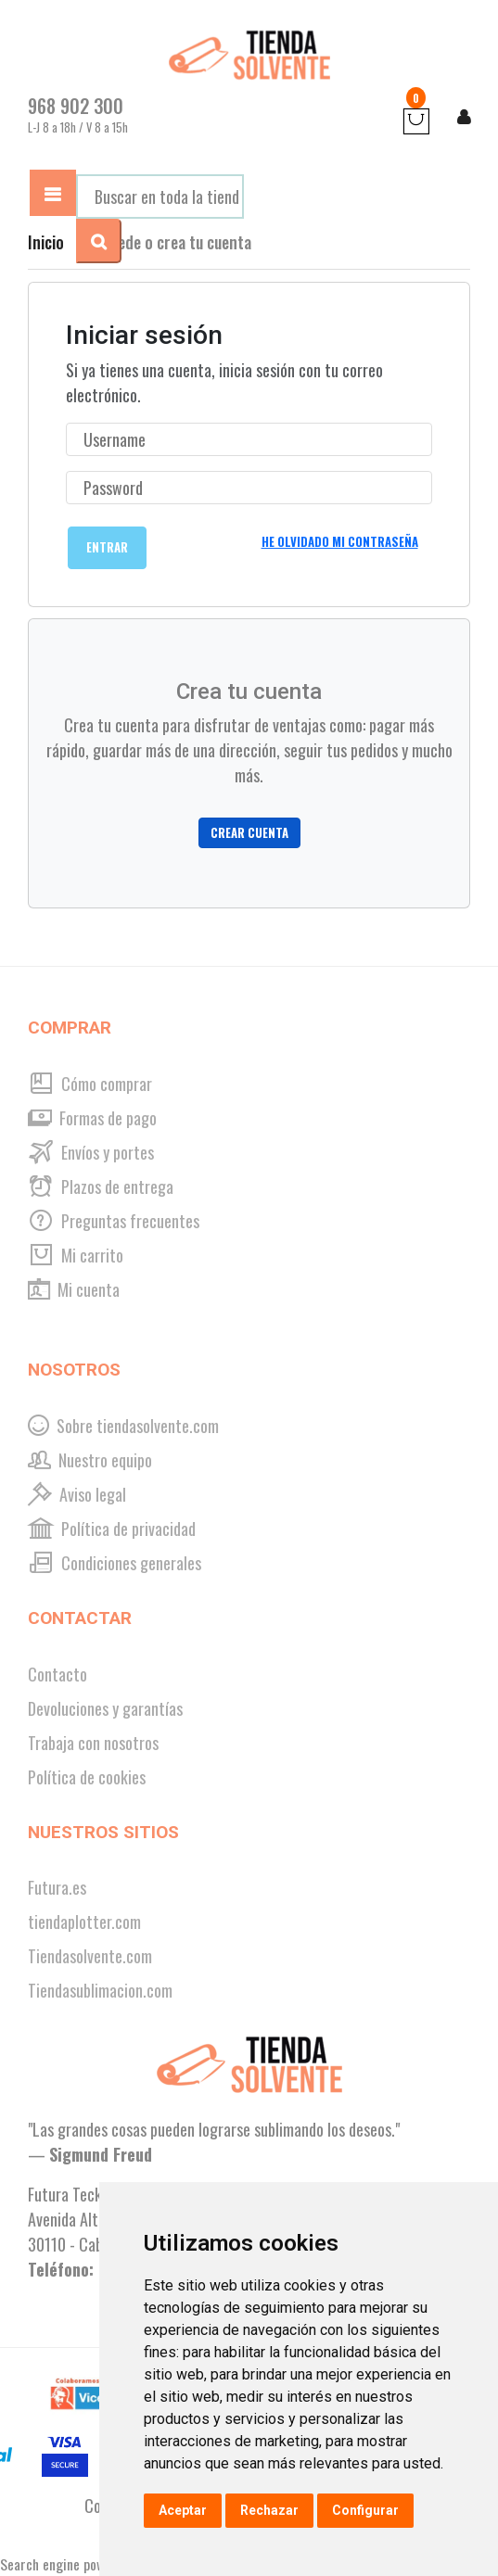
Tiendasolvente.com (90, 1956)
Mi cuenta (74, 1289)
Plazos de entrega (100, 1186)
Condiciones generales (114, 1563)
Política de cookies (87, 1777)
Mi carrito (75, 1255)
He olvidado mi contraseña (340, 541)
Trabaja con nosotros (93, 1743)
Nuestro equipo (90, 1460)
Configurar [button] (365, 2510)
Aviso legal (77, 1494)
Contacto (57, 1674)
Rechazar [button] (269, 2510)
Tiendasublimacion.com (100, 1990)
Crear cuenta (249, 832)
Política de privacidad (112, 1528)
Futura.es (57, 1887)
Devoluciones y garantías (105, 1708)
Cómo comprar (90, 1084)
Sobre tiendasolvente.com (123, 1426)
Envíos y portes (91, 1152)
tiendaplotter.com (84, 1922)
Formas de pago (92, 1118)
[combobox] (160, 196)
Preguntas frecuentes (113, 1221)
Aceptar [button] (183, 2510)
